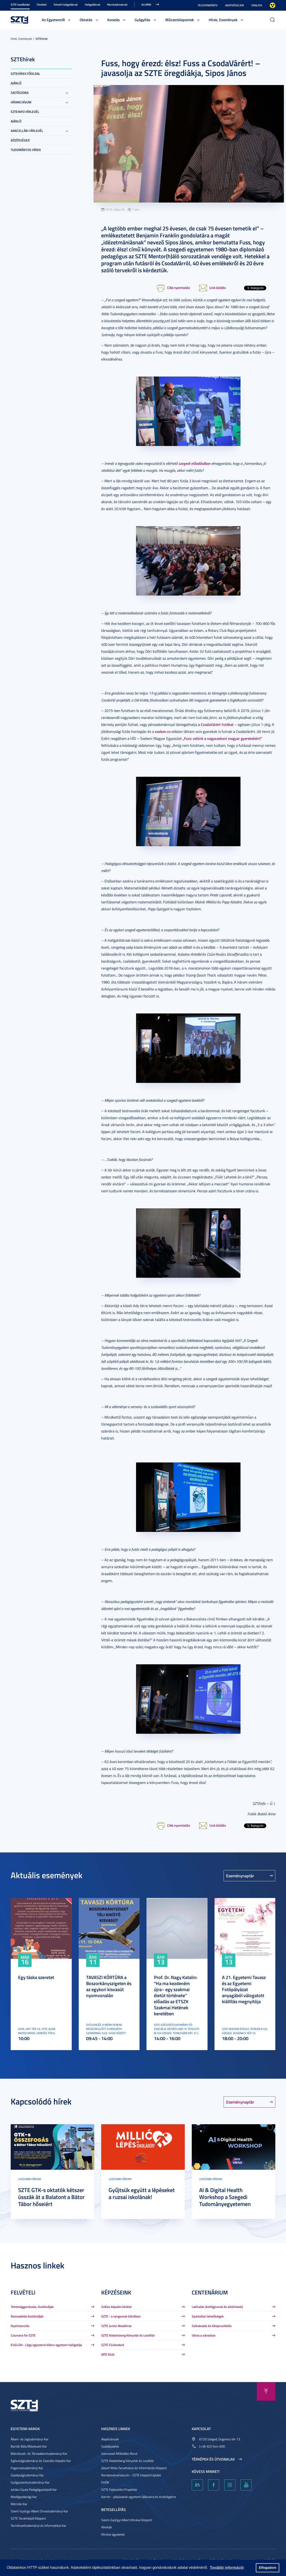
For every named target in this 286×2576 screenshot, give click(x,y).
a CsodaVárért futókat (216, 724)
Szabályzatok (110, 2446)
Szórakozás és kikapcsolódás (212, 2326)
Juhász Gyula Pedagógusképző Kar (34, 2489)
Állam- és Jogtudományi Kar (30, 2439)
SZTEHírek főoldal (25, 73)
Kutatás (113, 19)
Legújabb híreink (29, 2179)
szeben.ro (162, 731)
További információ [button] (227, 2567)
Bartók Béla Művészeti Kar (29, 2446)
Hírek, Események (223, 19)
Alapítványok (110, 2439)
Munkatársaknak (117, 5)
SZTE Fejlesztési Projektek (119, 2489)
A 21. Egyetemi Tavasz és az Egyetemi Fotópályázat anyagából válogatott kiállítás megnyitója (244, 1989)
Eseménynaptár (240, 1876)
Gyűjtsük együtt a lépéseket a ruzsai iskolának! (142, 2193)
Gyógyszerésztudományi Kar (30, 2482)
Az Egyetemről (53, 19)
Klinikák (106, 2527)
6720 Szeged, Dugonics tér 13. (220, 2439)
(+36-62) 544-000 (212, 2446)
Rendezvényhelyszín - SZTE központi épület (131, 2475)
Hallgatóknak (92, 5)
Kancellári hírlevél (27, 130)
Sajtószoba (20, 92)
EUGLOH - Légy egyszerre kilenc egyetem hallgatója (46, 2345)
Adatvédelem (234, 5)
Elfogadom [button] (267, 2567)
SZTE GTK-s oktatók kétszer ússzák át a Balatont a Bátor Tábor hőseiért (51, 2197)
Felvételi (42, 5)
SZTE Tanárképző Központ (28, 2518)
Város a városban (204, 2335)
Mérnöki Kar (19, 2504)
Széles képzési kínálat (116, 2306)
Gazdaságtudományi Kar (27, 2475)
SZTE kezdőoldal (20, 5)
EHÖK (105, 2482)
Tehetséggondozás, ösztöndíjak (32, 2306)
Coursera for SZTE (23, 2335)
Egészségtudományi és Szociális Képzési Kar (41, 2460)
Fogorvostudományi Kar (27, 2468)
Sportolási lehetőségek (208, 2316)
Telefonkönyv (208, 5)
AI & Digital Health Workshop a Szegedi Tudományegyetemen (225, 2197)
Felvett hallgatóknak (66, 5)
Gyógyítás (142, 19)
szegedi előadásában (194, 463)
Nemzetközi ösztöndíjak (27, 2316)
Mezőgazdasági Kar (24, 2496)
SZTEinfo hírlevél (25, 111)
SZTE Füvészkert (112, 2345)
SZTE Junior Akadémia (116, 2326)
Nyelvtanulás (20, 2326)
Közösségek (20, 140)
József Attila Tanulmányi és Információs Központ (134, 2468)
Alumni (146, 5)
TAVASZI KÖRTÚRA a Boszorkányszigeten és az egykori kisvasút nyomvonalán (108, 1986)
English (256, 5)
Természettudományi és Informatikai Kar (38, 2525)
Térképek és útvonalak (213, 2459)
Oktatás (86, 19)
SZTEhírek (42, 39)
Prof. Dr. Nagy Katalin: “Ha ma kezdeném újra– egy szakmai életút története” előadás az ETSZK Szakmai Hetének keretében (175, 1995)
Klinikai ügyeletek (113, 2534)
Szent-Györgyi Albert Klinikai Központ (126, 2520)
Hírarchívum (21, 102)
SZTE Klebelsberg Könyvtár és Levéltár (128, 2335)
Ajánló (16, 83)
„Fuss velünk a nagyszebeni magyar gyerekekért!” (222, 738)
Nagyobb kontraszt (272, 5)
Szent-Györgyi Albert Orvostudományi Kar (39, 2511)
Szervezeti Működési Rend (119, 2453)
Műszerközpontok (179, 19)
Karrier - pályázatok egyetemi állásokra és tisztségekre (138, 2496)
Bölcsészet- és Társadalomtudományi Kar (39, 2453)
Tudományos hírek (26, 149)
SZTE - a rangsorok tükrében (121, 2316)
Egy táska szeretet (36, 1977)
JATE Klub (107, 2354)
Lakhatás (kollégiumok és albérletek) (217, 2306)
